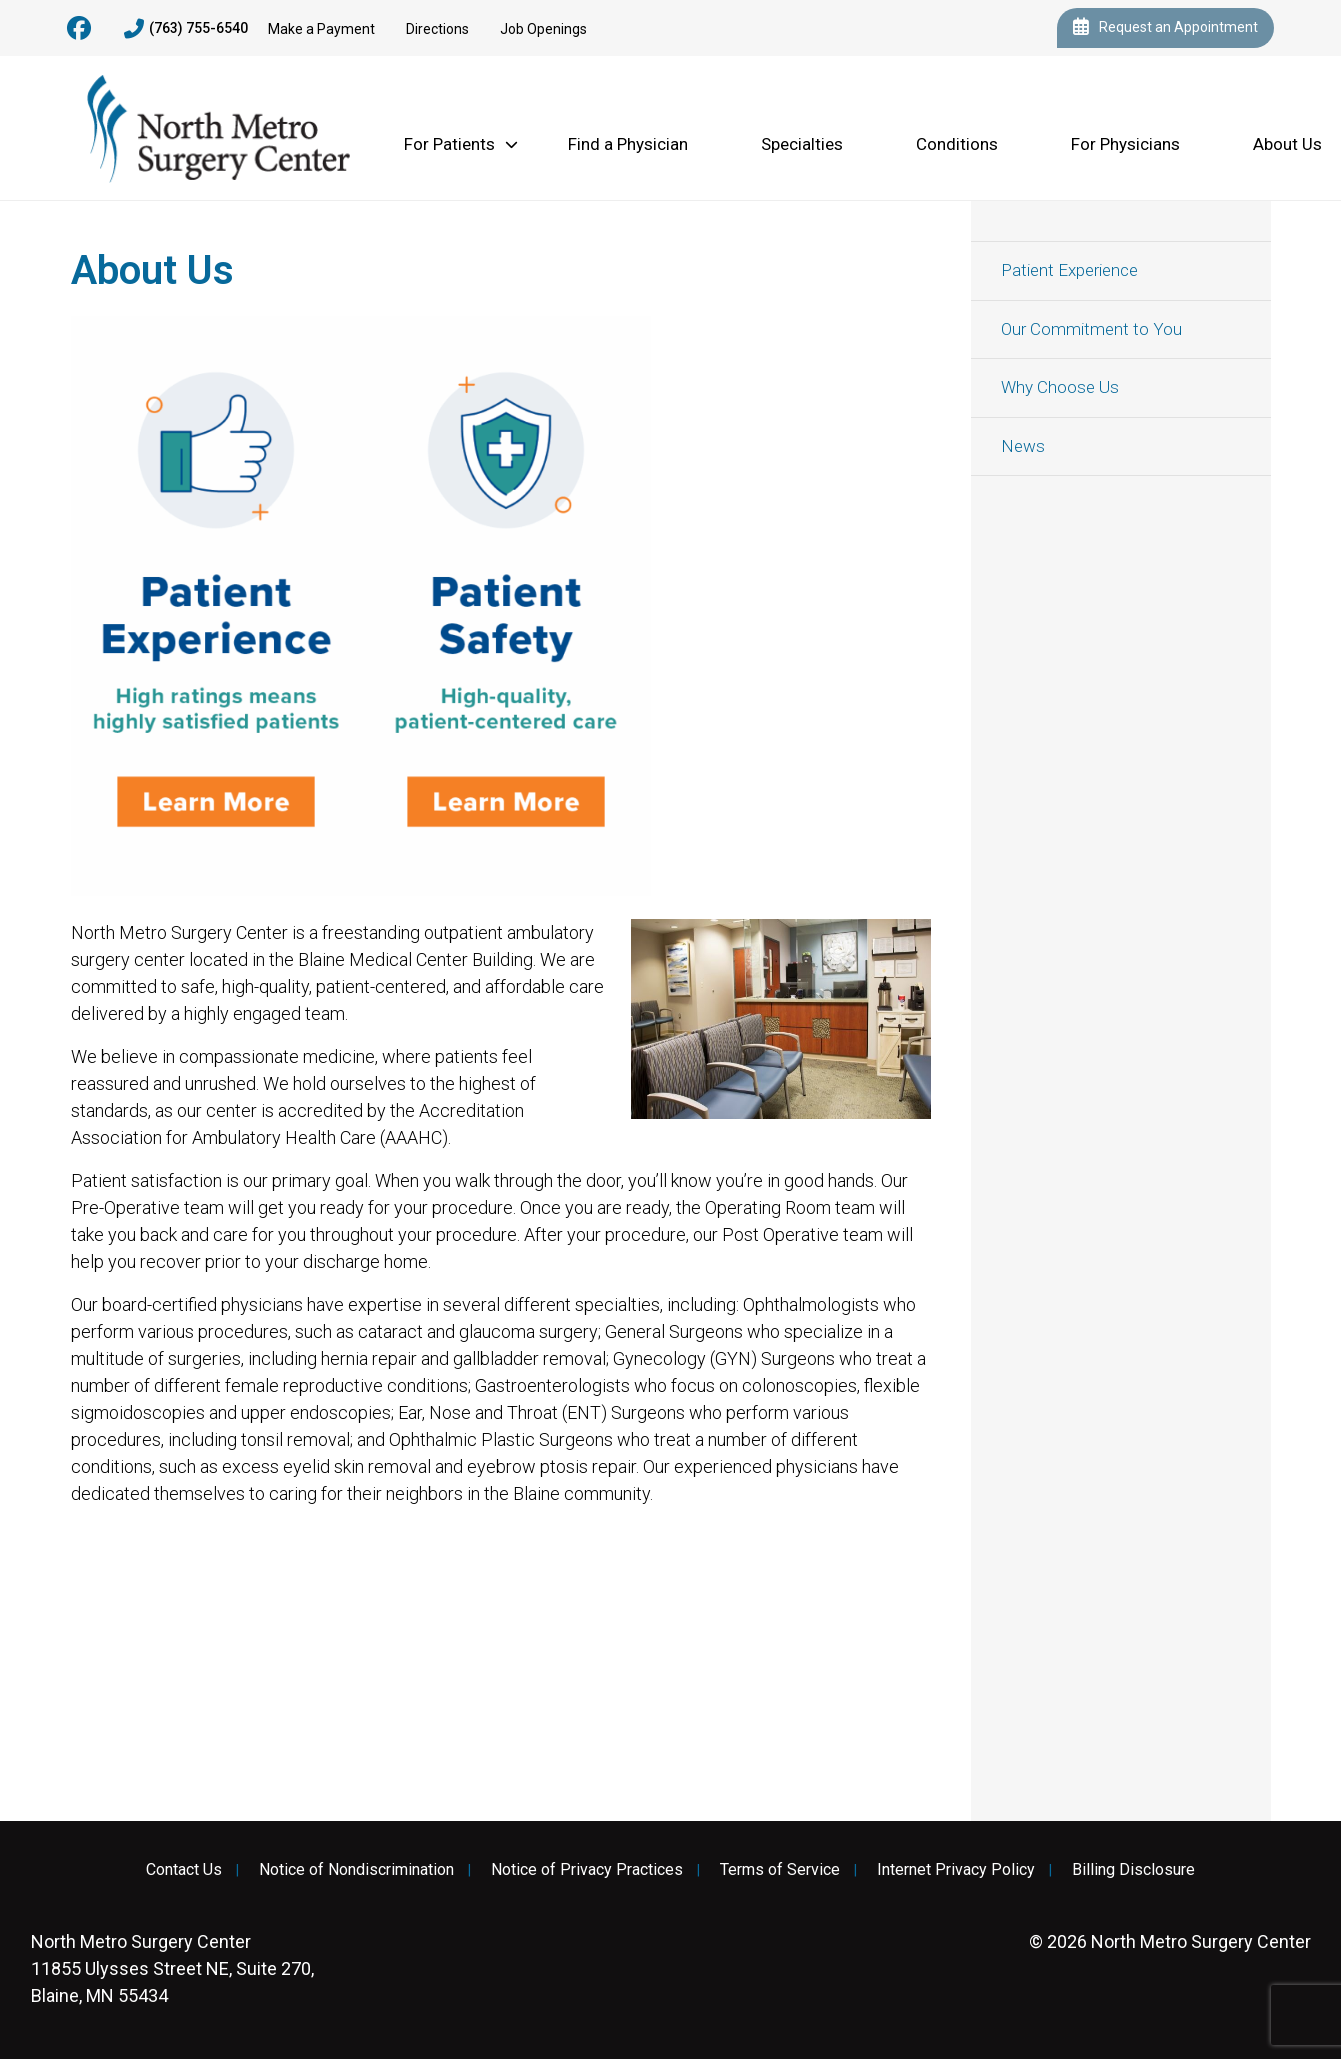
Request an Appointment (1165, 28)
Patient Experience (1069, 270)
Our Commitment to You (1091, 329)
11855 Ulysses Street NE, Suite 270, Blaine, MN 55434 (172, 1968)
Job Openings (543, 29)
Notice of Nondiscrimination (356, 1870)
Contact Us (184, 1870)
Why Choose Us (1060, 387)
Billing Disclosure (1133, 1870)
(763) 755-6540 (186, 29)
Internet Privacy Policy (956, 1870)
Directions (437, 29)
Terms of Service (780, 1870)
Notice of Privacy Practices (587, 1870)
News (1023, 446)
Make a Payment (321, 29)
